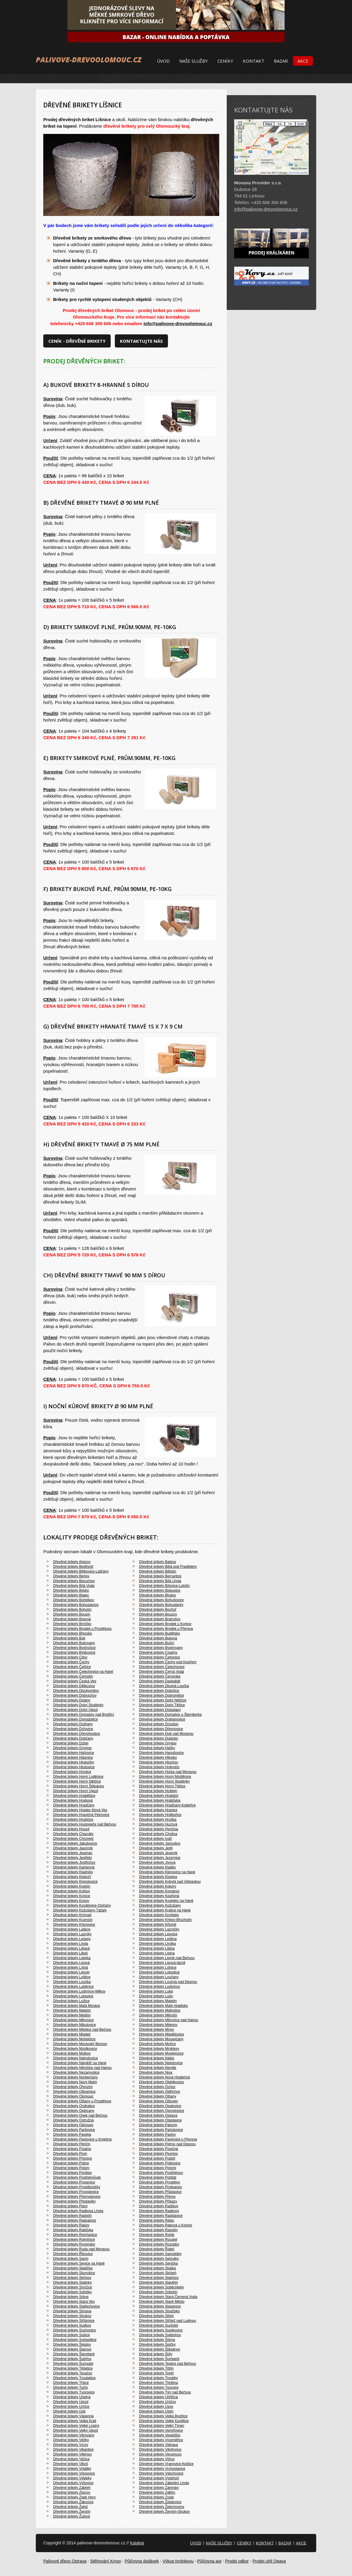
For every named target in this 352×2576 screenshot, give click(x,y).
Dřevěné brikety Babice (157, 1562)
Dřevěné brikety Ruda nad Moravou (81, 2249)
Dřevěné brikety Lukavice (73, 1996)
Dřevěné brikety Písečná (158, 2149)
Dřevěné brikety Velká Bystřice (163, 2416)
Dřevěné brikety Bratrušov (159, 1619)
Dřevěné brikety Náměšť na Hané (79, 2063)
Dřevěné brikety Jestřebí (72, 1858)
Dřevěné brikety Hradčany (74, 1805)
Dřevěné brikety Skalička (72, 2268)
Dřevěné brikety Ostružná (73, 2120)
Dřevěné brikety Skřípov (72, 2278)
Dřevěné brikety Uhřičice (158, 2397)
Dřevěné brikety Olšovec (158, 2101)
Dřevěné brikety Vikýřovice (160, 2449)
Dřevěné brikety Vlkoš (70, 2464)
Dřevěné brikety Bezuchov (74, 1581)
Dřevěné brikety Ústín (156, 2411)
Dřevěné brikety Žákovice (73, 2502)
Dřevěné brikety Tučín (70, 2387)
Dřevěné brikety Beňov (71, 1576)
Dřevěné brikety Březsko (72, 1633)
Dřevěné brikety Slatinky (72, 2282)
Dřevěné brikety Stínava (72, 2311)
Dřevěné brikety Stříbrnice (74, 2321)
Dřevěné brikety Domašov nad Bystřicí (83, 1714)
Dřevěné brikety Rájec (156, 2220)
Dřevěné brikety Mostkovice (75, 2049)
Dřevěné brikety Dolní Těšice (162, 1705)
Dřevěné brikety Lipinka (71, 1958)
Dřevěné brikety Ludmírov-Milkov (79, 1991)
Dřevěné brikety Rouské (158, 2239)
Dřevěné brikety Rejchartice (75, 2235)
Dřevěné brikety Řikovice (73, 2254)
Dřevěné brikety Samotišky (160, 2254)
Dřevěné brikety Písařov (72, 2149)
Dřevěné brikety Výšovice (73, 2483)
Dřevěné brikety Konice (71, 1896)
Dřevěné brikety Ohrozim (73, 2087)
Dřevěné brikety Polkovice (159, 2163)
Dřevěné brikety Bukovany (74, 1643)
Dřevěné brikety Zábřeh (71, 2488)
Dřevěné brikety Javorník (73, 1848)
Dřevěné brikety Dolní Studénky (78, 1705)
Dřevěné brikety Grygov (158, 1743)
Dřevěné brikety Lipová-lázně (162, 1963)
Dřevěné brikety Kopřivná (159, 1896)
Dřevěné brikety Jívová (157, 1862)
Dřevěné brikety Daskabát (159, 1681)
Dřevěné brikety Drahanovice (162, 1719)
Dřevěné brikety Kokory (157, 1886)
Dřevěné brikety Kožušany (160, 1905)
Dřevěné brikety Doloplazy (160, 1710)
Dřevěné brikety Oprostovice (161, 2111)
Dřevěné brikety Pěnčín (71, 2144)
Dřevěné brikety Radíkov (158, 2206)
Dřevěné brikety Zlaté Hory (74, 2497)
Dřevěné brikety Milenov (158, 2025)
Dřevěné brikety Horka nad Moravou (168, 1772)
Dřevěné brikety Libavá (71, 1948)
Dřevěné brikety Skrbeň (157, 2273)
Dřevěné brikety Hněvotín (159, 1767)
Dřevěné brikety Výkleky (72, 2478)
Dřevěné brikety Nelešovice (161, 2063)
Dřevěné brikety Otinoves (73, 2125)
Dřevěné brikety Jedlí (156, 1848)
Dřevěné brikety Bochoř (157, 1609)
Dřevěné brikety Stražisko (159, 2311)
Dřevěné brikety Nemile (157, 2068)
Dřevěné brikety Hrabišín (158, 1796)
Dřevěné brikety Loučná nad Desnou (168, 1982)
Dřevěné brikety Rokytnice (74, 2239)
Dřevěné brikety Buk (69, 1638)
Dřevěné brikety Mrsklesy (159, 2049)
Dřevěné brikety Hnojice (72, 1772)
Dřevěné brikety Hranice (158, 1810)
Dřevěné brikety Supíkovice (161, 2330)
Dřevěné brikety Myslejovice (161, 2053)
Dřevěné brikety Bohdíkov (73, 1600)
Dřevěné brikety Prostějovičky (76, 2187)
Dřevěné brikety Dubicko (158, 1738)
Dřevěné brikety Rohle (157, 2235)
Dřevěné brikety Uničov (157, 2402)
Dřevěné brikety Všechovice (161, 2473)
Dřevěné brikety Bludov (157, 1595)
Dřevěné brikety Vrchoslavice (162, 2469)
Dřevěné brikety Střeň (156, 2316)
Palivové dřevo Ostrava (65, 2561)
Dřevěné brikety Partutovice (161, 2130)
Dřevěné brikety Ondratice (74, 2106)
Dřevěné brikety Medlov (72, 2015)
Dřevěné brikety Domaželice (75, 1719)
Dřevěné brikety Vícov (70, 2445)
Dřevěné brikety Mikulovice (74, 2025)
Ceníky (225, 61)
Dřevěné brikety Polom (71, 2168)
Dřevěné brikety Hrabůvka (159, 1800)
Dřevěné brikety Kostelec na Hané (166, 1901)
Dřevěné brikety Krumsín (72, 1920)
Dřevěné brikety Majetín (158, 2001)
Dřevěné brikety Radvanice (74, 2220)
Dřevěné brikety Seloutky (159, 2259)
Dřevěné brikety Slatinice (159, 2278)
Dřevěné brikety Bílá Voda (74, 1586)
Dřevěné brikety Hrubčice (73, 1819)
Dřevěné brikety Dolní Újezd (75, 1710)
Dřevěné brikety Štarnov (72, 2349)
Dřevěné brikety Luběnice (73, 1986)
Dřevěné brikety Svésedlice (74, 2340)
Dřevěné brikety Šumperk (159, 2359)
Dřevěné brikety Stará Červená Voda (168, 2297)
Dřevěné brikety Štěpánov (159, 2349)
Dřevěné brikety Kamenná (74, 1867)
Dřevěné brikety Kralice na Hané (165, 1910)
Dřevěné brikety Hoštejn (158, 1791)
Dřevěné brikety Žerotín (71, 2511)
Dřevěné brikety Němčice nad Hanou (82, 2068)
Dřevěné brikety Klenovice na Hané (167, 1872)
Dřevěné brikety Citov (70, 1657)
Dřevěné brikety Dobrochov (74, 1695)
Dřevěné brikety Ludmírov (159, 1986)
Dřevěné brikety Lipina (157, 1953)
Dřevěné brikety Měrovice (73, 2020)
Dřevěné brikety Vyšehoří (159, 2478)
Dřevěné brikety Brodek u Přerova (166, 1629)
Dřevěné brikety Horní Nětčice (77, 1781)
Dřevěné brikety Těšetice (73, 2368)
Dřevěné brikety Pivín (70, 2154)
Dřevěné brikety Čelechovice (162, 1667)
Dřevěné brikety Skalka (157, 2268)
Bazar (281, 61)
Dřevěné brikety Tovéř (156, 2373)
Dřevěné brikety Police (71, 2163)
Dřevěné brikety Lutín (156, 1996)
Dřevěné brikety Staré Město (161, 2301)
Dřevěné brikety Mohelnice (74, 2039)
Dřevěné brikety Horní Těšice (162, 1786)
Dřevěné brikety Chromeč (73, 1839)
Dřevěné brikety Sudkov (72, 2325)
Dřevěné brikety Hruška (157, 1819)
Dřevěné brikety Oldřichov (159, 2091)
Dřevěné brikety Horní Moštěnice (165, 1777)
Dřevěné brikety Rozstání (159, 2244)
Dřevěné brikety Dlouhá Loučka (164, 1686)
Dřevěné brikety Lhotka (157, 1944)
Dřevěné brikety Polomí (157, 2168)
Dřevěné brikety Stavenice (160, 2306)
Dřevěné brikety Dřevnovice (161, 1729)
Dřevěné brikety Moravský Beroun (80, 2044)
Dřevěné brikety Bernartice (160, 1576)
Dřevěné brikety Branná (72, 1619)
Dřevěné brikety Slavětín (158, 2282)
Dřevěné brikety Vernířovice (161, 2430)
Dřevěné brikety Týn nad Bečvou (165, 2392)
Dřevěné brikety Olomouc (73, 2096)
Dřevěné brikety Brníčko (72, 1624)
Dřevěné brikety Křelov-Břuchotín (165, 1920)
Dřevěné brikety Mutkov (72, 2053)
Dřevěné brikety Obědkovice (161, 2082)
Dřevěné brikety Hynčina (158, 1829)
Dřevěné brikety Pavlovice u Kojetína (82, 2139)
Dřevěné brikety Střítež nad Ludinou (167, 2321)
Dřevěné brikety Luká (156, 1991)
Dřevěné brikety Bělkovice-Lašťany (81, 1571)
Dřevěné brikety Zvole (156, 2497)
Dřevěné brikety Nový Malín (75, 2082)
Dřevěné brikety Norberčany (75, 2077)
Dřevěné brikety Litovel (71, 1972)
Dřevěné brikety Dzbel (70, 1743)
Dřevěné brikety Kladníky (73, 1872)
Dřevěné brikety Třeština (158, 2383)
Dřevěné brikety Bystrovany (161, 1648)
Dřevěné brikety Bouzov (158, 1614)
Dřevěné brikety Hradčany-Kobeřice (167, 1805)
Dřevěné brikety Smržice (72, 2287)
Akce (302, 61)
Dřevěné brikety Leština (158, 1939)
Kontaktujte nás (141, 341)
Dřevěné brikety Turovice (159, 2387)
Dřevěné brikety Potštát (157, 2177)
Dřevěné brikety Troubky (158, 2378)
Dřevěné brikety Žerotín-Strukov (164, 2511)
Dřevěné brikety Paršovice (74, 2130)
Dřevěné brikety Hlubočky (73, 1762)
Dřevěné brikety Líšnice (157, 1967)
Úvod (163, 61)
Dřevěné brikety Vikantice (73, 2449)
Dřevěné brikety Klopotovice (75, 1882)
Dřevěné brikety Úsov (156, 2406)
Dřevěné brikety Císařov (158, 1652)
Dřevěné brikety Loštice (71, 1977)
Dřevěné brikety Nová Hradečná (164, 2077)
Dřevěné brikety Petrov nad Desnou (167, 2144)
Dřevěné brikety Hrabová (73, 1800)
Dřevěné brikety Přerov (157, 2196)
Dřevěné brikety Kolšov (71, 1891)
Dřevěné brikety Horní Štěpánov (78, 1786)
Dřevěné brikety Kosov (71, 1901)
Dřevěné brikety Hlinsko (158, 1757)
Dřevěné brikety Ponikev (72, 2173)
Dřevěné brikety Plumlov (158, 2154)
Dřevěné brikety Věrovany (73, 2435)
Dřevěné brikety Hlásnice (73, 1757)
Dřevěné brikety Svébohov (160, 2335)
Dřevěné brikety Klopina (158, 1877)
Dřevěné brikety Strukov (72, 2316)
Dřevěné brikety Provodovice (76, 2192)
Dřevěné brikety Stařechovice (76, 2306)
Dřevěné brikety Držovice (73, 1729)
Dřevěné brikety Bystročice (74, 1648)
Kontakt (253, 61)
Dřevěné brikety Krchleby (159, 1915)
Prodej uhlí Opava (269, 2561)
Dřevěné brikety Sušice (71, 2335)
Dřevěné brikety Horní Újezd (75, 1791)
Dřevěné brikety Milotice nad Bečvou (82, 2029)
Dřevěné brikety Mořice (157, 2044)
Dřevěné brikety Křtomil (157, 1924)
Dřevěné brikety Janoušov (159, 1843)
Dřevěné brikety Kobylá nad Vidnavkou (170, 1882)
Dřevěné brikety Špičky (157, 2344)
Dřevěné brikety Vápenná (73, 2416)
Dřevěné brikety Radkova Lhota (78, 2211)
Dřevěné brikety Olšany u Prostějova (82, 2101)
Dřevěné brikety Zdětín (157, 2492)
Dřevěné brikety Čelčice (72, 1667)
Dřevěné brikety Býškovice (74, 1652)
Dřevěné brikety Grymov (72, 1748)
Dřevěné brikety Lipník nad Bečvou (166, 1958)
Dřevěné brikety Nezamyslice (76, 2072)
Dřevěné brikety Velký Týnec (161, 2426)
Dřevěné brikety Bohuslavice (75, 1605)
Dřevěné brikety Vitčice (71, 2459)
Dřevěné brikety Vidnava (158, 2445)
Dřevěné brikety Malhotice (159, 2010)
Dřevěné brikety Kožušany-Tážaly (79, 1910)
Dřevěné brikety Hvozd (71, 1829)
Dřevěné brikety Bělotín (157, 1571)
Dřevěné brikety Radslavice (161, 2216)
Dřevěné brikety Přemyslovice (77, 2196)
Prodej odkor (236, 2561)
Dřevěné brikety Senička (158, 2263)
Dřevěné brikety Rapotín (158, 2230)
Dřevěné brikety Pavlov (157, 2134)
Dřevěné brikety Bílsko (71, 1590)
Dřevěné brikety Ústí (69, 2411)
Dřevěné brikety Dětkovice (74, 1686)
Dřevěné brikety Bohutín (72, 1609)
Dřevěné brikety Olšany (157, 2096)
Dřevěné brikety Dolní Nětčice (162, 1700)
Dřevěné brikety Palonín (158, 2125)
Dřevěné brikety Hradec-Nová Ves (80, 1810)
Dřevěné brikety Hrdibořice (160, 1815)
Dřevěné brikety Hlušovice (74, 1767)
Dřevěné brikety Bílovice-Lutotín (164, 1586)
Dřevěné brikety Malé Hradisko (163, 2006)
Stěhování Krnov (105, 2561)
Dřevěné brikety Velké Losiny (76, 2426)
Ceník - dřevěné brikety (77, 341)
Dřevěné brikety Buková (158, 1638)
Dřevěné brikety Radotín (72, 2216)
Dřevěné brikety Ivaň (155, 1839)
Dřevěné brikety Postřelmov (161, 2173)
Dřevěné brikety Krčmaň (72, 1915)
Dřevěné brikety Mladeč (72, 2034)
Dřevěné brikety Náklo (156, 2058)
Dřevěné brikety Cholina (158, 1834)
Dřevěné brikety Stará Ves (74, 2301)
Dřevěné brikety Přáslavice (160, 2192)
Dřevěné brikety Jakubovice (75, 1843)
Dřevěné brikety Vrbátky (72, 2469)
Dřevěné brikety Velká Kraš (74, 2421)
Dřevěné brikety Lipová (71, 1963)
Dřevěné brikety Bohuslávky (161, 1605)
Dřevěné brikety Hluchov (158, 1762)
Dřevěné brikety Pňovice (72, 2158)
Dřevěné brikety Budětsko (159, 1633)
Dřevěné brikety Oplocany (73, 2111)
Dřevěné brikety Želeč (70, 2507)
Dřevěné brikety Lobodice (159, 1972)
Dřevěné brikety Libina (157, 1948)
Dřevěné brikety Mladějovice (161, 2034)
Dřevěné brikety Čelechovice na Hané (83, 1672)
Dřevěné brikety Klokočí (72, 1877)
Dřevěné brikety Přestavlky (74, 2201)
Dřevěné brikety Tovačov (72, 2373)
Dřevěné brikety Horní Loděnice (78, 1777)
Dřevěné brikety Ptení (70, 2206)
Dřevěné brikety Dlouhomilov (76, 1691)
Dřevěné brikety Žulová (71, 2516)
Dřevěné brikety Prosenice (74, 2182)
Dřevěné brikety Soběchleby (161, 2287)
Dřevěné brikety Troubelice (74, 2378)
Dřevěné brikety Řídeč (157, 2249)
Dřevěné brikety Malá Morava (76, 2006)
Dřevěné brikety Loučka (72, 1982)
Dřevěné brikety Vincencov (160, 2454)
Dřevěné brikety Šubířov (72, 2359)
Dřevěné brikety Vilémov (72, 2454)
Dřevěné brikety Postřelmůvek (77, 2177)
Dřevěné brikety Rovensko (74, 2244)
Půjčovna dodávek (142, 2561)
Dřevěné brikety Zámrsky (159, 2488)
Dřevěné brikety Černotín (73, 1676)
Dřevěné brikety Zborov (71, 2492)
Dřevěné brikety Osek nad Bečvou (80, 2115)
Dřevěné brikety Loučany (159, 1977)
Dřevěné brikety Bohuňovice (161, 1600)
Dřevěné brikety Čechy (71, 1662)
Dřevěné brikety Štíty (155, 2354)
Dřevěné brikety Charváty (73, 1834)
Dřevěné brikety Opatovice (160, 2106)
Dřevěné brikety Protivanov (160, 2187)
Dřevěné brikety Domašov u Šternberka (170, 1714)
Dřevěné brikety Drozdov (158, 1724)
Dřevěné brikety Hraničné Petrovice (81, 1815)
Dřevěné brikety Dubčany (73, 1738)
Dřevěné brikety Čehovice (159, 1657)
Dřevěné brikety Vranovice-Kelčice (166, 2464)
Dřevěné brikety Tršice (71, 2383)
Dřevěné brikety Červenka (159, 1676)
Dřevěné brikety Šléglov (72, 2344)
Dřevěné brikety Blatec (71, 1595)
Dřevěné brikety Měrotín (158, 2015)
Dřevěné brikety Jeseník (158, 1853)
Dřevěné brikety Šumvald (73, 2364)
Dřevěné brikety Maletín (72, 2010)
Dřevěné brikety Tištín (156, 2368)
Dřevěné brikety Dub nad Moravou (166, 1734)
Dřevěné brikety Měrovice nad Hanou (168, 2020)
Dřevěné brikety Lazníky (72, 1934)
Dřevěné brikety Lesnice (158, 1934)
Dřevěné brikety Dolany (71, 1700)
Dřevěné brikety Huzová (158, 1824)
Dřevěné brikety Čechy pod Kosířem (168, 1662)
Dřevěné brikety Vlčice (157, 2459)
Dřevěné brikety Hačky (157, 1748)
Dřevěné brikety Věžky (71, 2440)
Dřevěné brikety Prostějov (159, 2182)
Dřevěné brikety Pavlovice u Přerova (168, 2139)
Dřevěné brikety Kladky (157, 1867)
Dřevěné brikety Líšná (70, 1967)
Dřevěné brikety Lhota (70, 1944)
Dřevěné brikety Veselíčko (159, 2435)
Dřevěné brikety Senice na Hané (79, 2263)
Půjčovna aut (209, 2561)
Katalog (137, 2543)
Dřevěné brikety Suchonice (74, 2330)
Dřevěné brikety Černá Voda (161, 1672)
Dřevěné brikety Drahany (73, 1724)
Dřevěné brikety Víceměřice (161, 2440)
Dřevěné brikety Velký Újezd (75, 2430)
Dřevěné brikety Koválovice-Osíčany (82, 1905)
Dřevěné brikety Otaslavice (160, 2120)
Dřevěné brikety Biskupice (159, 1590)
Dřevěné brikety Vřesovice (74, 2473)
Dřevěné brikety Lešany (72, 1939)
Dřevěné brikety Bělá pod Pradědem (168, 1567)
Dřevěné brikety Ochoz (157, 2087)
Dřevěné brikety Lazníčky (159, 1929)
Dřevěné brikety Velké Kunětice (164, 2421)
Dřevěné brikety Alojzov (71, 1562)
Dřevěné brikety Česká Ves (74, 1681)
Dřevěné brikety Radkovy (159, 2211)
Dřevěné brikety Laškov (71, 1929)
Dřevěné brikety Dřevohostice (76, 1734)
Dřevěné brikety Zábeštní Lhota (164, 2483)
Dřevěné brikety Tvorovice (74, 2392)
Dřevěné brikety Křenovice (74, 1924)
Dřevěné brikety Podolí (157, 2158)
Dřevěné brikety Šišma (157, 2340)
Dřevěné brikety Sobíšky (72, 2292)
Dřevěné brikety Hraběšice (74, 1796)
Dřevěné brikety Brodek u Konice (165, 1624)
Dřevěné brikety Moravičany (161, 2039)
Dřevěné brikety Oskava (158, 2115)
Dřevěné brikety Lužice (71, 2001)
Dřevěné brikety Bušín (156, 1643)
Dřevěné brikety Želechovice (161, 2507)
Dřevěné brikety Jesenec (72, 1853)
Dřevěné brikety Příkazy (158, 2201)
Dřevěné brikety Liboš (70, 1953)
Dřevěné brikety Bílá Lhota (160, 1581)
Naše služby (193, 61)
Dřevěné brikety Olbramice (74, 2091)
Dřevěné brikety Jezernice (159, 1858)
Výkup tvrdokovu (178, 2561)
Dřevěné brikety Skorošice (74, 2273)
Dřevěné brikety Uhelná (71, 2397)
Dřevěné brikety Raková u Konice (165, 2225)
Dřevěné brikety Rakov (71, 2225)
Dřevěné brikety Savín (70, 2259)
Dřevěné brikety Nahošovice (75, 2058)
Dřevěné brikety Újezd (70, 2402)
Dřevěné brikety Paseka (72, 2134)
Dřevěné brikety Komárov (159, 1891)
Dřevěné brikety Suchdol (158, 2325)
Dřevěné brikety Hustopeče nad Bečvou (84, 1824)
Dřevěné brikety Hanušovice (161, 1753)
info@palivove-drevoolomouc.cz (177, 323)
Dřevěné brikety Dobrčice (159, 1691)
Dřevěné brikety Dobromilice (161, 1695)
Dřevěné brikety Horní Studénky (164, 1781)
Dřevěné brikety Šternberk (74, 2354)
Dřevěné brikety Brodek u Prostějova (82, 1629)
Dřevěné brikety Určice (71, 2406)
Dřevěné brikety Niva (155, 2072)
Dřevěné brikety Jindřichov (74, 1862)
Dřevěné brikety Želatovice (160, 2502)
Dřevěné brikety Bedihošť (73, 1567)
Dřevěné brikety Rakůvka (73, 2230)
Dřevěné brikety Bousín (71, 1614)
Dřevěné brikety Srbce (71, 2297)
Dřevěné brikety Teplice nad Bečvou (167, 2364)
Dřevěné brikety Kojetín (71, 1886)
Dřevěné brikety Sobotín (158, 2292)
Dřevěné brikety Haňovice (73, 1753)
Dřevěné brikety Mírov (156, 2029)
